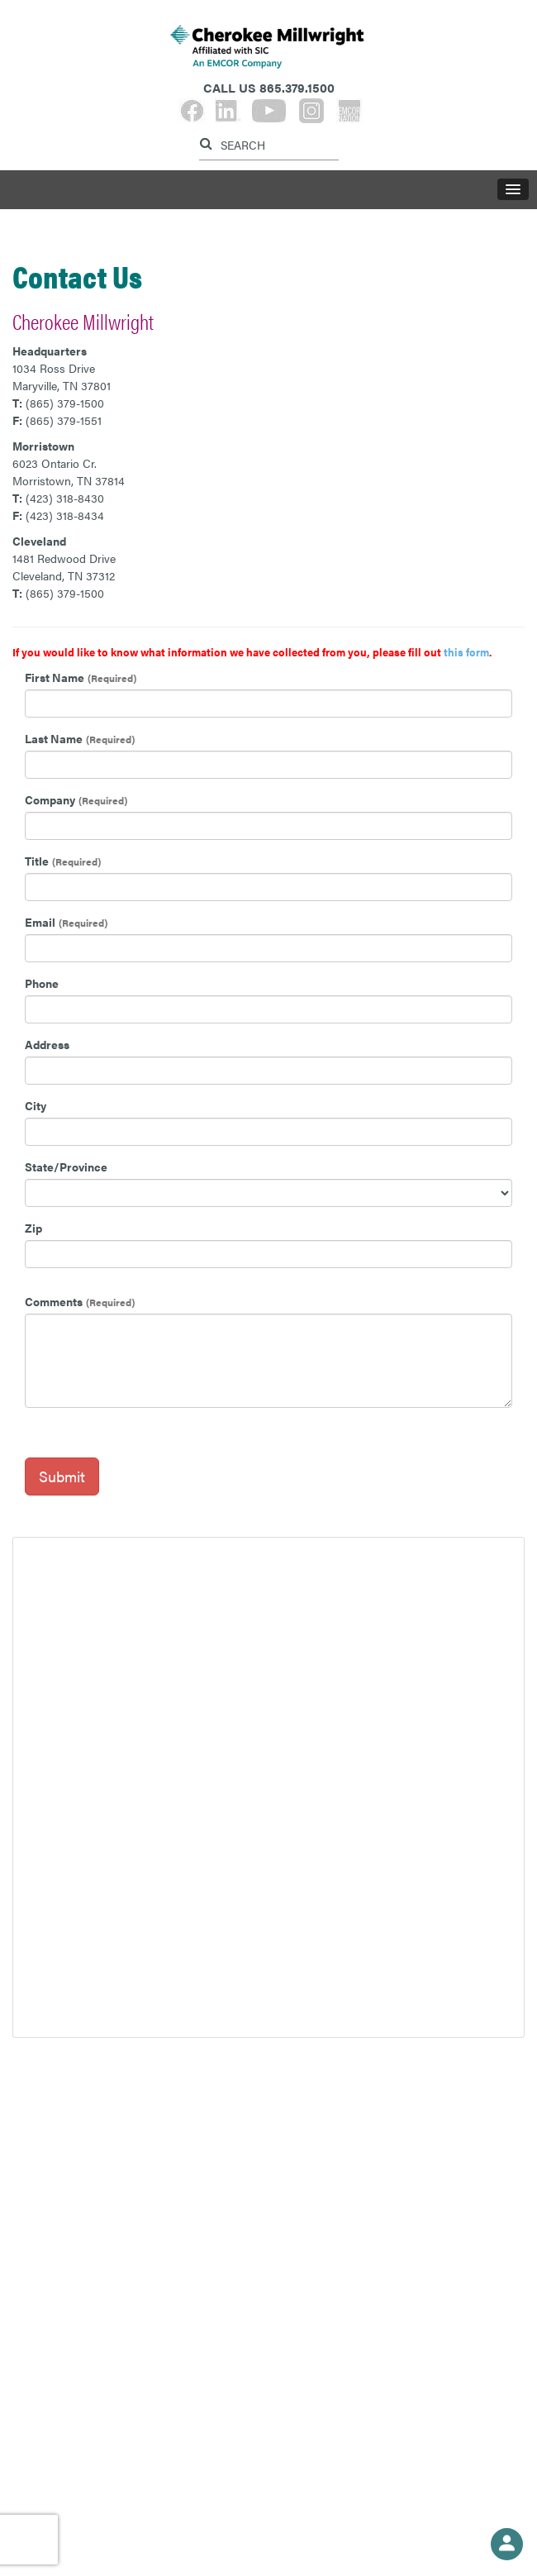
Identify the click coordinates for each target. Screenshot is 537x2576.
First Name (54, 677)
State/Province (66, 1166)
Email (40, 922)
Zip (33, 1227)
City (35, 1105)
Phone (42, 983)
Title (37, 860)
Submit (62, 1476)
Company (50, 799)
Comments (54, 1301)
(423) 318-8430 (65, 497)
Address (47, 1044)
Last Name (54, 738)
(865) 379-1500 (65, 402)
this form (466, 652)
